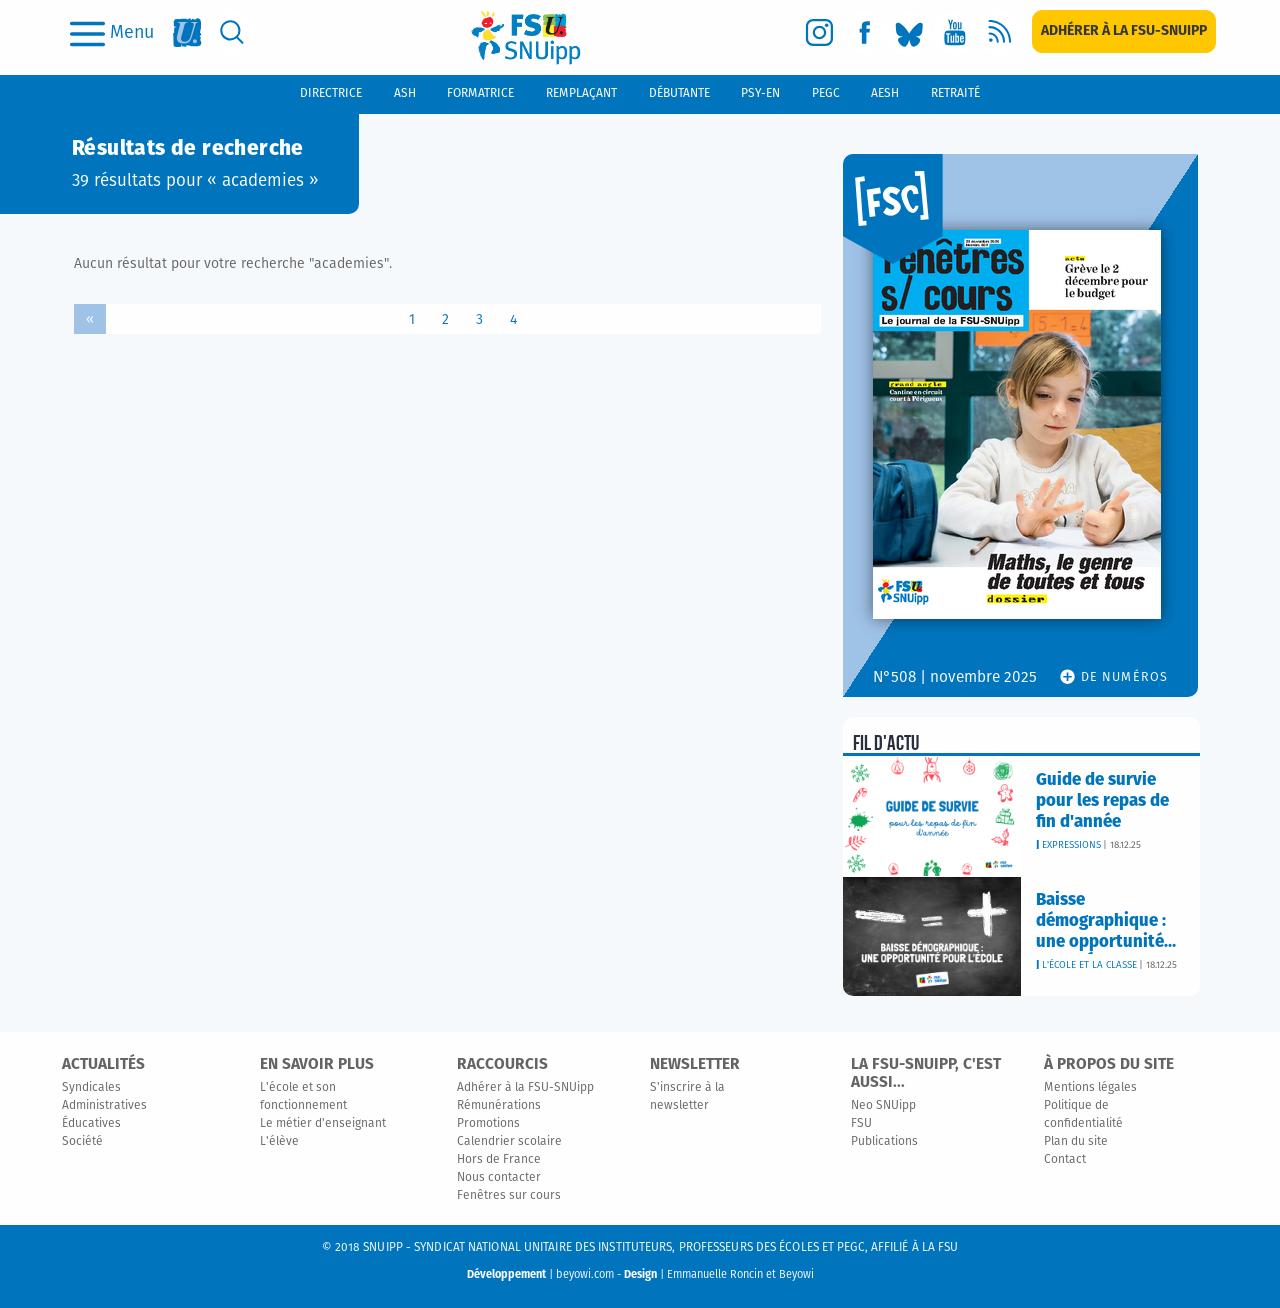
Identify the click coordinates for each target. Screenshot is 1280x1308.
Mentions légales (1090, 1088)
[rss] (999, 32)
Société (82, 1142)
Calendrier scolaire (509, 1142)
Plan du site (1076, 1142)
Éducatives (91, 1124)
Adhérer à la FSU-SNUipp (525, 1088)
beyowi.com (585, 1274)
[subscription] (1124, 31)
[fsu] (187, 32)
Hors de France (499, 1160)
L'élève (279, 1142)
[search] (232, 32)
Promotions (488, 1124)
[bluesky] (909, 32)
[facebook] (864, 32)
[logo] (526, 37)
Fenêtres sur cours (509, 1196)
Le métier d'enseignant (323, 1124)
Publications (884, 1142)
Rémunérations (499, 1106)
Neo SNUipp (883, 1106)
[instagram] (819, 32)
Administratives (104, 1106)
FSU (861, 1124)
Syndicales (91, 1088)
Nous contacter (499, 1178)
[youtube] (954, 32)
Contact (1065, 1160)
